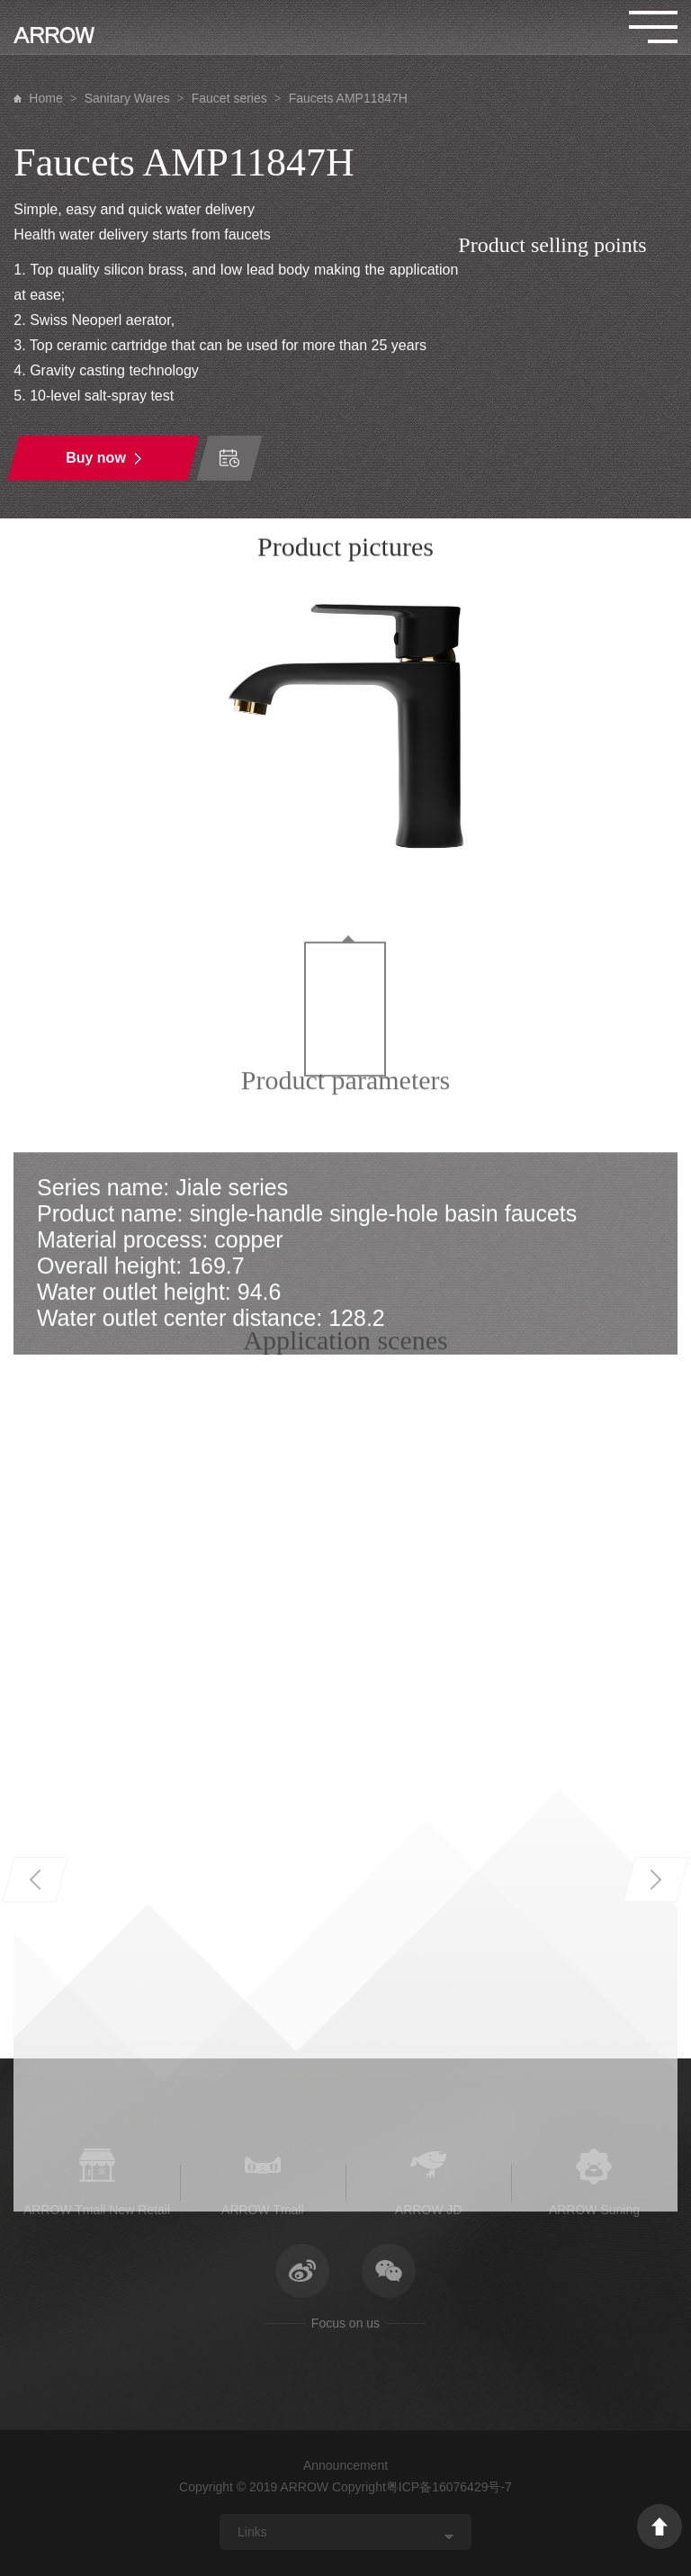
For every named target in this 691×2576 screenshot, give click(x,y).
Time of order (229, 459)
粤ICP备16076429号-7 (449, 2487)
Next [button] (656, 2101)
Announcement (345, 2465)
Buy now (97, 458)
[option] (345, 733)
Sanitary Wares (127, 98)
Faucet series (229, 98)
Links (252, 2532)
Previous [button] (35, 2101)
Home (45, 98)
